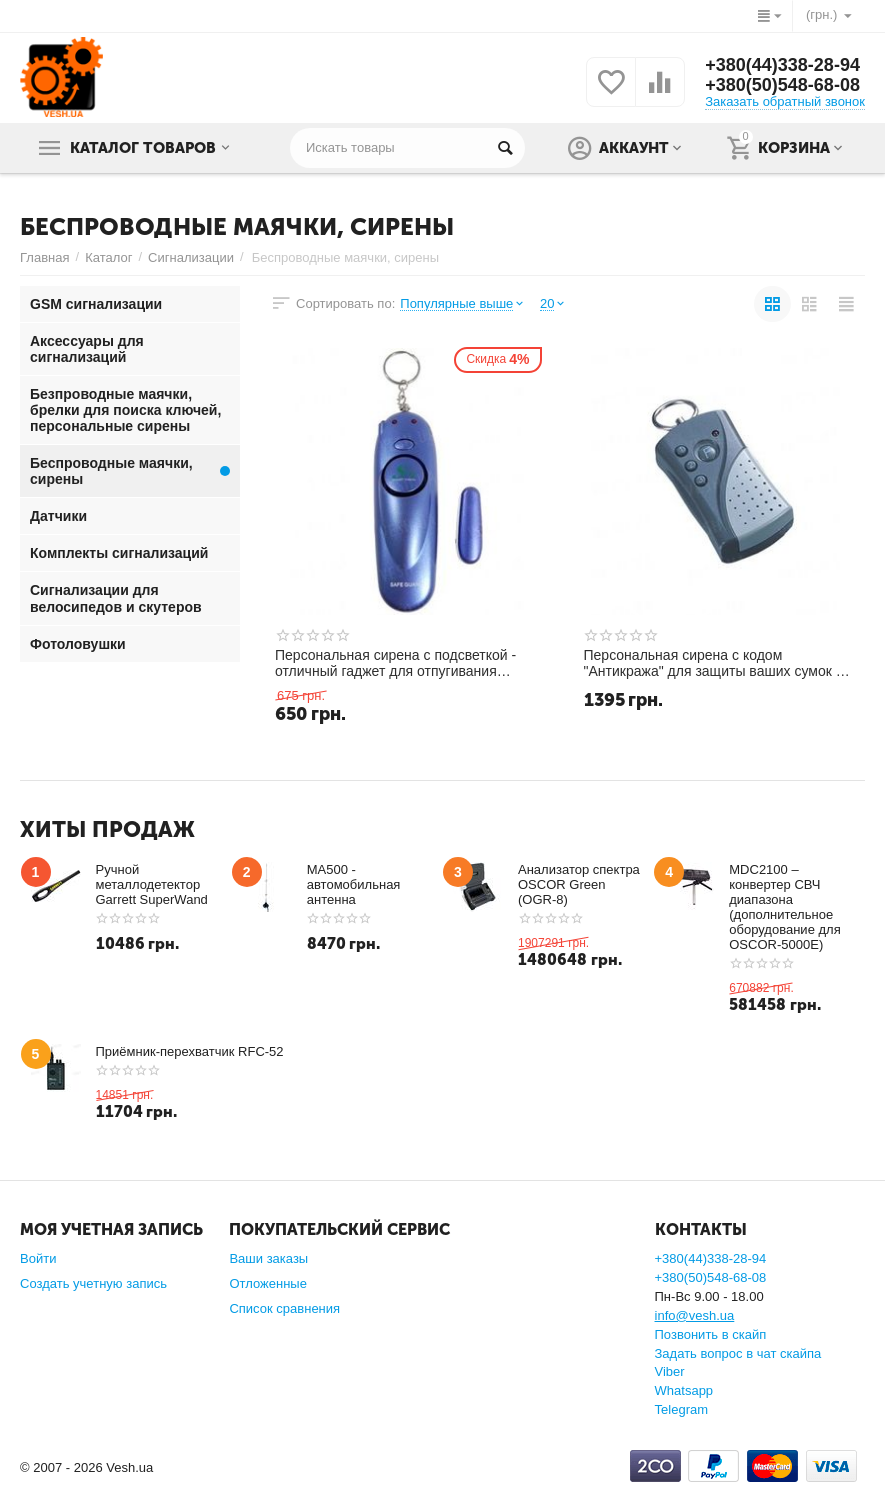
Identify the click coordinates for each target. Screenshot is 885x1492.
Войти (38, 1258)
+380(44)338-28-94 (782, 65)
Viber (670, 1371)
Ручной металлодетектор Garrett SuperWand (152, 884)
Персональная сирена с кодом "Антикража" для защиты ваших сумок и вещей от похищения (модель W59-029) (714, 663)
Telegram (682, 1409)
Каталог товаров (143, 148)
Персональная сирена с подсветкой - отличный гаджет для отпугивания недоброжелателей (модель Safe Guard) (405, 663)
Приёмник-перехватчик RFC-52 (190, 1051)
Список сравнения (284, 1308)
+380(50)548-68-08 (782, 85)
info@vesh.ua (695, 1315)
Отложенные (268, 1283)
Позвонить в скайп (711, 1334)
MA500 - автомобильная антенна (354, 884)
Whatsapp (684, 1390)
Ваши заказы (268, 1258)
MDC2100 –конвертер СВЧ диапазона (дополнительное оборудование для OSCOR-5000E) (784, 907)
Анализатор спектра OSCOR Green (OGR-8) (579, 884)
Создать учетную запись (93, 1283)
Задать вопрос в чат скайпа (738, 1353)
